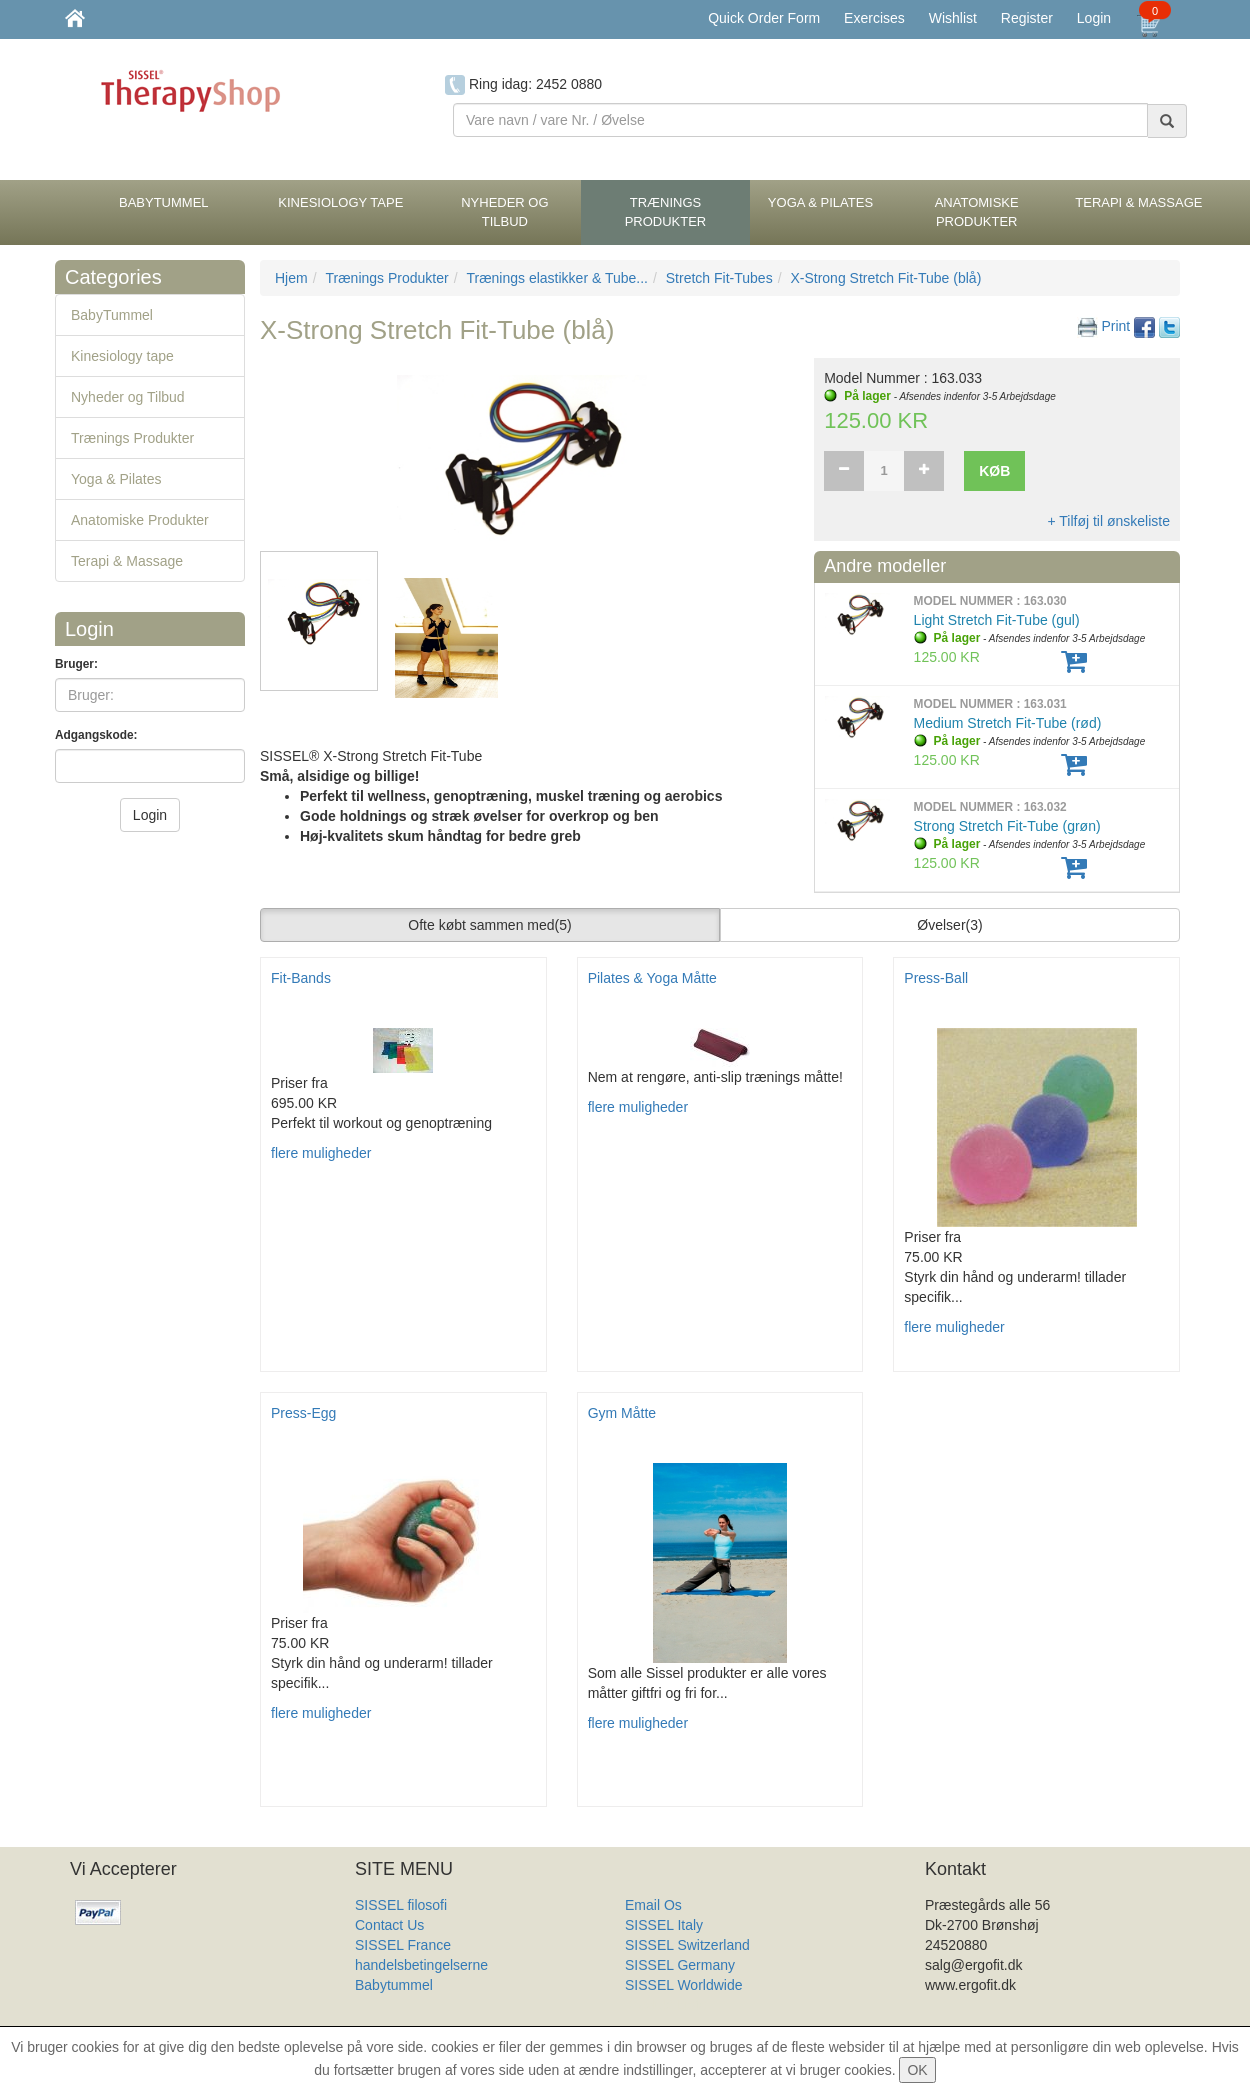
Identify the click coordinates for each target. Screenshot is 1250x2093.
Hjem (291, 278)
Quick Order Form (764, 18)
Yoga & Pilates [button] (820, 202)
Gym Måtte (622, 1413)
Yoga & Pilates (116, 479)
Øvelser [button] (949, 925)
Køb (994, 471)
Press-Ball (936, 978)
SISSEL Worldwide (684, 1985)
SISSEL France (403, 1945)
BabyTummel (112, 315)
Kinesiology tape (122, 356)
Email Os (653, 1905)
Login (1094, 18)
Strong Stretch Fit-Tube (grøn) (1007, 826)
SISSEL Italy (664, 1925)
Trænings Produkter (132, 438)
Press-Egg (303, 1413)
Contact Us (389, 1925)
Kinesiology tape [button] (340, 202)
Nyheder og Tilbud (128, 397)
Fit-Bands (301, 978)
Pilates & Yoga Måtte (652, 978)
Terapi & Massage (127, 561)
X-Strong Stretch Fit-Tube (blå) (885, 278)
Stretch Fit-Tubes (719, 278)
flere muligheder (321, 1153)
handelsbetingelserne (421, 1965)
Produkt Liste (666, 2005)
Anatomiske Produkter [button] (977, 212)
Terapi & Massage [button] (1138, 202)
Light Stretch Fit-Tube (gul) (997, 620)
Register (1027, 18)
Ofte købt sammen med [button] (489, 925)
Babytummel (394, 1985)
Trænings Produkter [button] (666, 212)
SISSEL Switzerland (687, 1945)
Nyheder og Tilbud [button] (504, 212)
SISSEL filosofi (401, 1905)
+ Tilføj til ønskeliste (1108, 521)
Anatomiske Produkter (140, 520)
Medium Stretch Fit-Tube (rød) (1008, 723)
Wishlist (953, 18)
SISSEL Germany (680, 1965)
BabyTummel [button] (164, 202)
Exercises (874, 18)
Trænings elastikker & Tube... (557, 278)
